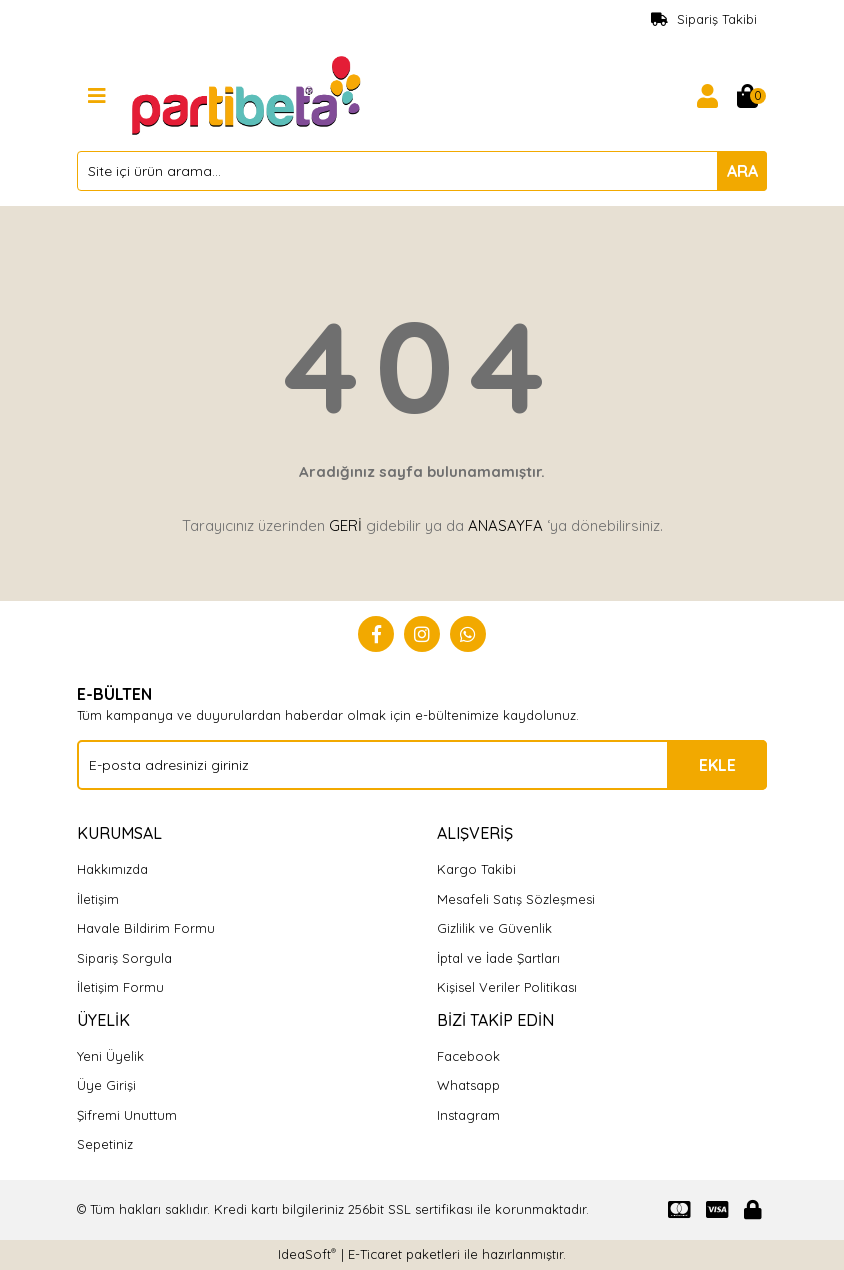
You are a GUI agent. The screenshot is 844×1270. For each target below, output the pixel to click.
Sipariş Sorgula (124, 958)
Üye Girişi (106, 1085)
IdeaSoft (307, 1253)
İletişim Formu (120, 987)
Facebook (468, 1056)
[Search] (422, 171)
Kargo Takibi (476, 869)
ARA (742, 171)
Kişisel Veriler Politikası (507, 987)
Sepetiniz (105, 1144)
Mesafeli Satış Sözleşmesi (516, 899)
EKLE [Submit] (717, 765)
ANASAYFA (505, 525)
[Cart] (747, 96)
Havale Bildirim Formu (146, 928)
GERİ (345, 525)
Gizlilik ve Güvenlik (494, 928)
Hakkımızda (112, 869)
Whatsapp (468, 1085)
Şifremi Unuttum (127, 1115)
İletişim (98, 899)
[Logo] (248, 94)
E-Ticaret (375, 1254)
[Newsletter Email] (422, 765)
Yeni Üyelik (110, 1056)
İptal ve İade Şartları (498, 958)
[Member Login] (707, 96)
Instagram (468, 1115)
